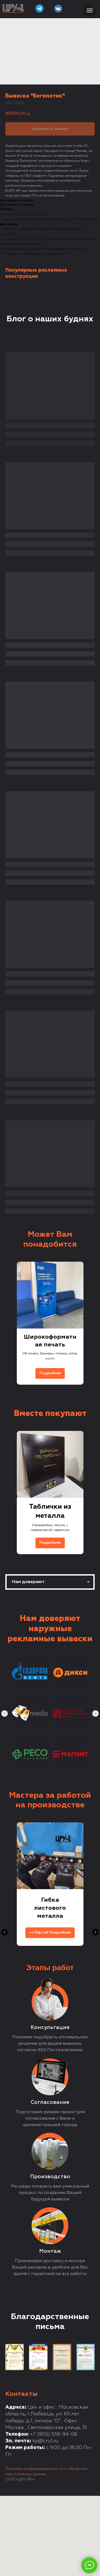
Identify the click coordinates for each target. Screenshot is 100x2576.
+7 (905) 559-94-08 (53, 2434)
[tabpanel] (50, 1688)
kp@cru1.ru (45, 2441)
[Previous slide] (4, 1323)
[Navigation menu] (90, 10)
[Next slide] (95, 1323)
